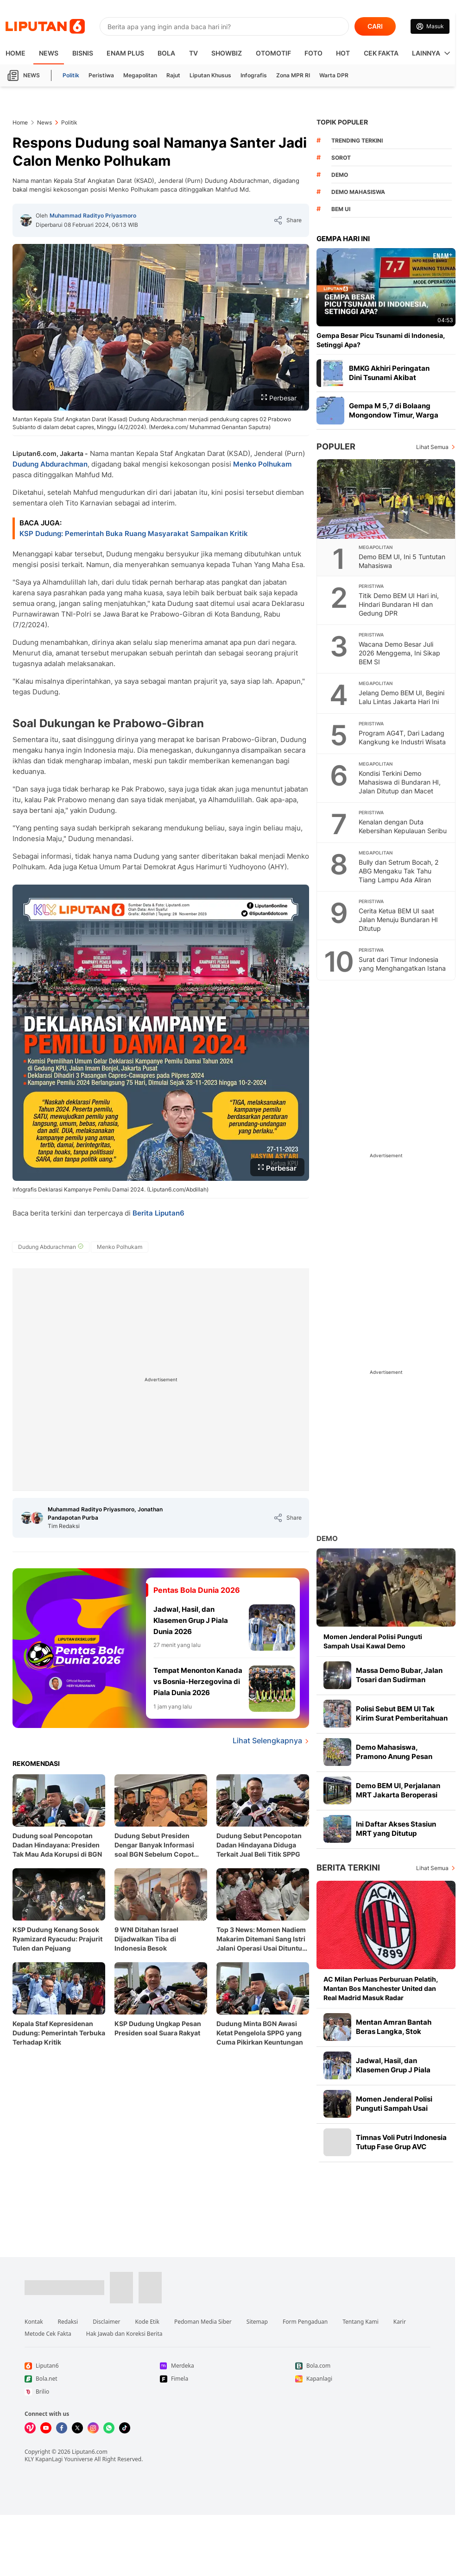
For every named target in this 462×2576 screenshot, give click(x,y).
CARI (375, 26)
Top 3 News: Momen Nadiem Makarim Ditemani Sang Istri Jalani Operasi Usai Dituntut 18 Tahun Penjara (261, 1939)
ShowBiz (226, 53)
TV (193, 53)
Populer (335, 446)
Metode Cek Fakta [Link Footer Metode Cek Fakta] (48, 2334)
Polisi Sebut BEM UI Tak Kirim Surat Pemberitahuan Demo (402, 1718)
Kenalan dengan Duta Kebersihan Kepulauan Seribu (403, 826)
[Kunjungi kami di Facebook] (61, 2427)
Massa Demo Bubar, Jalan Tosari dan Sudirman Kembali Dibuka (399, 1679)
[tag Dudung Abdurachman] (51, 1247)
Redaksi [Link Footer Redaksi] (68, 2322)
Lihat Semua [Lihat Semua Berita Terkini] (432, 1868)
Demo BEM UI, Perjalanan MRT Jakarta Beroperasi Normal (398, 1795)
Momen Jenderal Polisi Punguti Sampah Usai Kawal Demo (372, 1641)
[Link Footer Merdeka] (227, 2366)
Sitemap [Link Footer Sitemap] (257, 2322)
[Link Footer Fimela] (227, 2379)
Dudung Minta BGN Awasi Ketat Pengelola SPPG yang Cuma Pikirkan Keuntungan (259, 2033)
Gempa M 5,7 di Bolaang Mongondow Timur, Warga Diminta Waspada (393, 415)
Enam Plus (125, 53)
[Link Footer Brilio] (92, 2391)
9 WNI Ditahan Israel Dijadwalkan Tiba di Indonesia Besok (146, 1939)
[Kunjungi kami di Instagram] (93, 2427)
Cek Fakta (381, 53)
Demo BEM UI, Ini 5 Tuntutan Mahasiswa (402, 561)
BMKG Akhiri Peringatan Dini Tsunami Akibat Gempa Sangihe (389, 377)
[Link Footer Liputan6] (64, 2287)
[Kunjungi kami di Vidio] (30, 2427)
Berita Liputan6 (158, 1213)
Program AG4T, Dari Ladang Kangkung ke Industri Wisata (402, 737)
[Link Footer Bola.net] (92, 2379)
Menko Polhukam (262, 464)
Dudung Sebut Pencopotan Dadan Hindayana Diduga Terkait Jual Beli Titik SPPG (259, 1845)
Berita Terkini (348, 1867)
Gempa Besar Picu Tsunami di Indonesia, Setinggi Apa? (380, 340)
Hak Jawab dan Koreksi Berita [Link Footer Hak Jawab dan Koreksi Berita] (124, 2334)
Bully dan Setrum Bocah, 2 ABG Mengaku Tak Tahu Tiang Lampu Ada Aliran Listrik (398, 875)
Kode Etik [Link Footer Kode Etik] (147, 2322)
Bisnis (82, 53)
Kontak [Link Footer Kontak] (34, 2322)
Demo (327, 1538)
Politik (71, 75)
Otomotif (273, 53)
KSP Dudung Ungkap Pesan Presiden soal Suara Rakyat (157, 2028)
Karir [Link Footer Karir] (399, 2322)
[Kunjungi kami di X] (77, 2427)
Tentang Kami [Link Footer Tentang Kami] (360, 2322)
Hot (343, 53)
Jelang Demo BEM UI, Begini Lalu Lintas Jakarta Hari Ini (401, 697)
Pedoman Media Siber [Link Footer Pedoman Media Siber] (203, 2322)
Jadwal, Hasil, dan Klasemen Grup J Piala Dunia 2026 (393, 2069)
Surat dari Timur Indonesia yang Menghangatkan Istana (402, 963)
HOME (15, 53)
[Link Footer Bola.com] (362, 2366)
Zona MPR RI (293, 75)
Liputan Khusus (210, 75)
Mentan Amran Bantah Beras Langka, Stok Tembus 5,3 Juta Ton (393, 2031)
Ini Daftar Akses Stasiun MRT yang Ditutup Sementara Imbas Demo (396, 1833)
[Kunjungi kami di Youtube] (45, 2427)
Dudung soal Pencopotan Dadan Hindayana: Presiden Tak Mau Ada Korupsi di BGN (57, 1845)
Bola (166, 53)
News (48, 53)
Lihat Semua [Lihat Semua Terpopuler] (432, 446)
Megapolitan (140, 75)
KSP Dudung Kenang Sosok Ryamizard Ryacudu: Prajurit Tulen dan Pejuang (57, 1939)
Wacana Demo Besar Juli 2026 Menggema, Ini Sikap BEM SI (399, 653)
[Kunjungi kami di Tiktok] (124, 2427)
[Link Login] (430, 26)
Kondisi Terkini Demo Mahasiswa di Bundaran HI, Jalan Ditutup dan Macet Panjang (400, 786)
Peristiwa (101, 75)
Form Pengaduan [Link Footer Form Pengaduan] (305, 2322)
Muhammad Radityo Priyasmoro (93, 215)
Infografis (253, 75)
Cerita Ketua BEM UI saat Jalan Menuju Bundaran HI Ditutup (398, 919)
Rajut (173, 75)
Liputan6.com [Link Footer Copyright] (90, 2452)
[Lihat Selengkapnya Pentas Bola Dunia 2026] (161, 1740)
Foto (313, 53)
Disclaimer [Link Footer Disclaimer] (106, 2322)
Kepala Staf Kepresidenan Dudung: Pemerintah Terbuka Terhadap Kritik (59, 2033)
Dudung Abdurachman (50, 464)
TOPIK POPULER (342, 122)
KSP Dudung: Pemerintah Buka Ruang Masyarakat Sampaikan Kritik (133, 533)
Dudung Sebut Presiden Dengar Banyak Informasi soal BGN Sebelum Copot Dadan (154, 1845)
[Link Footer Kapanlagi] (362, 2379)
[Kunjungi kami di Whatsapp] (108, 2427)
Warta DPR (333, 75)
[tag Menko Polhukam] (119, 1247)
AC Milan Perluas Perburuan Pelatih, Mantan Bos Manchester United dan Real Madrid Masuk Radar (380, 1988)
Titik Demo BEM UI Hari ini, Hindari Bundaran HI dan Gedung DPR (399, 604)
